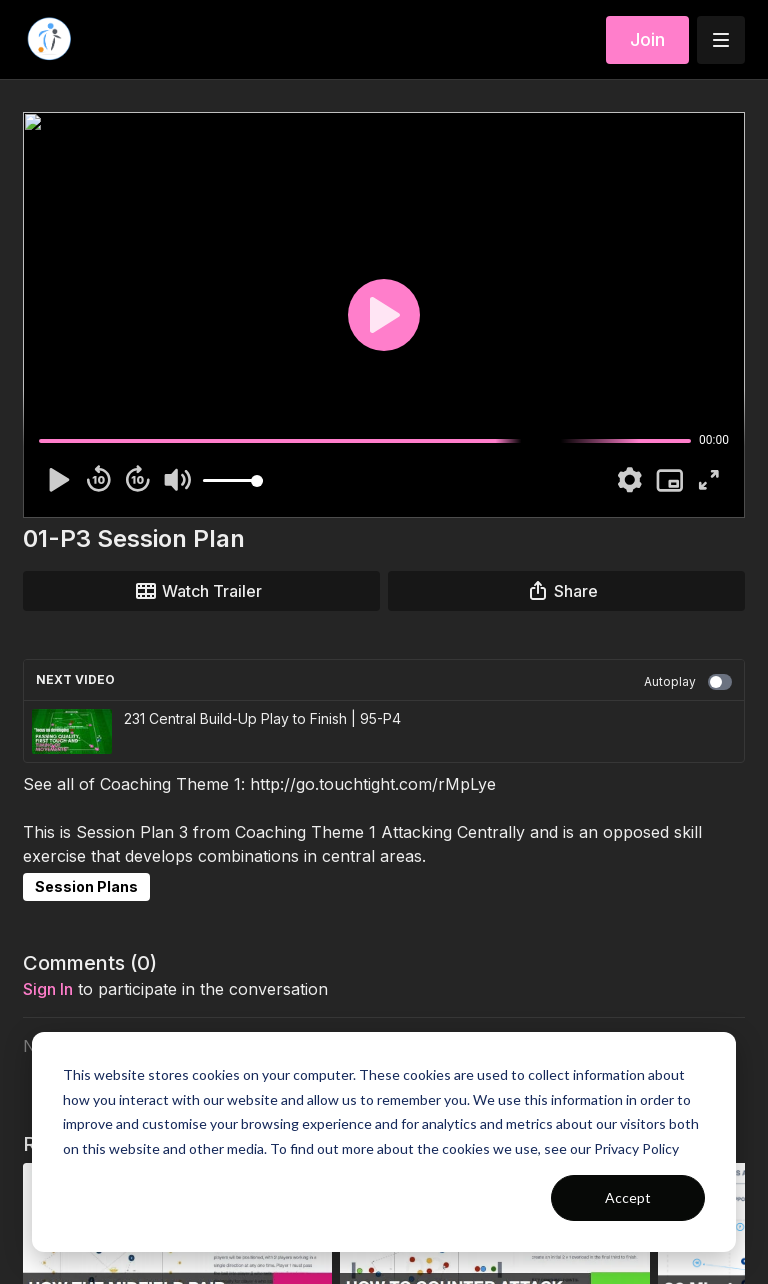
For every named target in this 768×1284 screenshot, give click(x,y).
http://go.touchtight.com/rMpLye (373, 784)
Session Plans (86, 886)
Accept (628, 1197)
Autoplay (688, 682)
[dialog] (384, 1142)
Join (647, 39)
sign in (48, 989)
